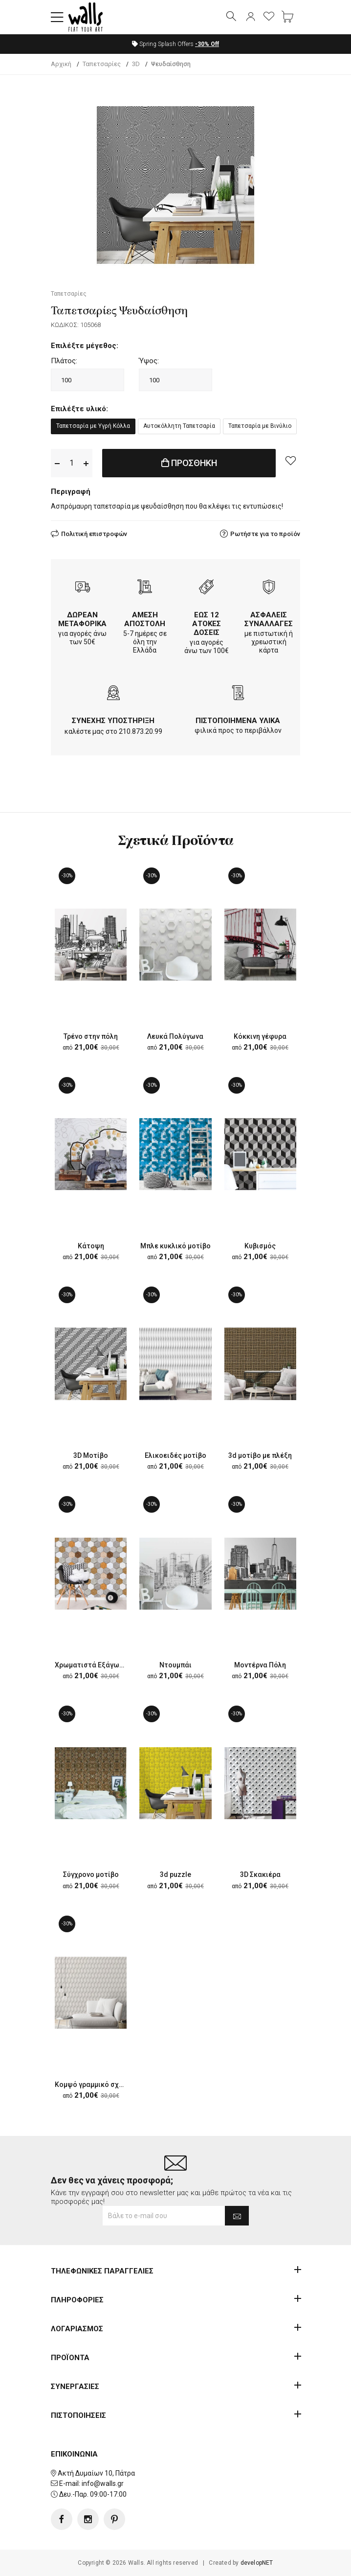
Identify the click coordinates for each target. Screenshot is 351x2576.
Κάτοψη (91, 1246)
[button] (57, 17)
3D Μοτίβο (90, 1455)
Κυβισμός (260, 1246)
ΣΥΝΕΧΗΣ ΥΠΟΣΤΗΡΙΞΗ (113, 720)
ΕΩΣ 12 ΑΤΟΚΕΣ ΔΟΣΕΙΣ (206, 623)
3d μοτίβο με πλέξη (260, 1455)
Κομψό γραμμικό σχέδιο (94, 2084)
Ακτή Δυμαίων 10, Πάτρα (96, 2473)
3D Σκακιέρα (260, 1874)
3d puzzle (175, 1874)
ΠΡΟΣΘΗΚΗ (189, 463)
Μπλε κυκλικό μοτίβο (175, 1246)
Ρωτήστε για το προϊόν (265, 534)
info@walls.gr (103, 2483)
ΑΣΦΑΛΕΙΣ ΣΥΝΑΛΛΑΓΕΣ (268, 619)
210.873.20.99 (140, 731)
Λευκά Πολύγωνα (175, 1036)
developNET (257, 2562)
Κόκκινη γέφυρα (260, 1036)
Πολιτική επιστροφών (94, 534)
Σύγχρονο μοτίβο (91, 1874)
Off (207, 44)
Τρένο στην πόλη (91, 1036)
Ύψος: (149, 360)
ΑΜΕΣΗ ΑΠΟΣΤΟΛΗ (144, 619)
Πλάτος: (64, 360)
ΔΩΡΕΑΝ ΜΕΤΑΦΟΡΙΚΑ (82, 619)
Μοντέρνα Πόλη (260, 1665)
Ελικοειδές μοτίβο (175, 1455)
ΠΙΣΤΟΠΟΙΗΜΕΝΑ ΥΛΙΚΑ (238, 720)
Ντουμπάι (175, 1665)
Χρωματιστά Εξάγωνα (91, 1665)
